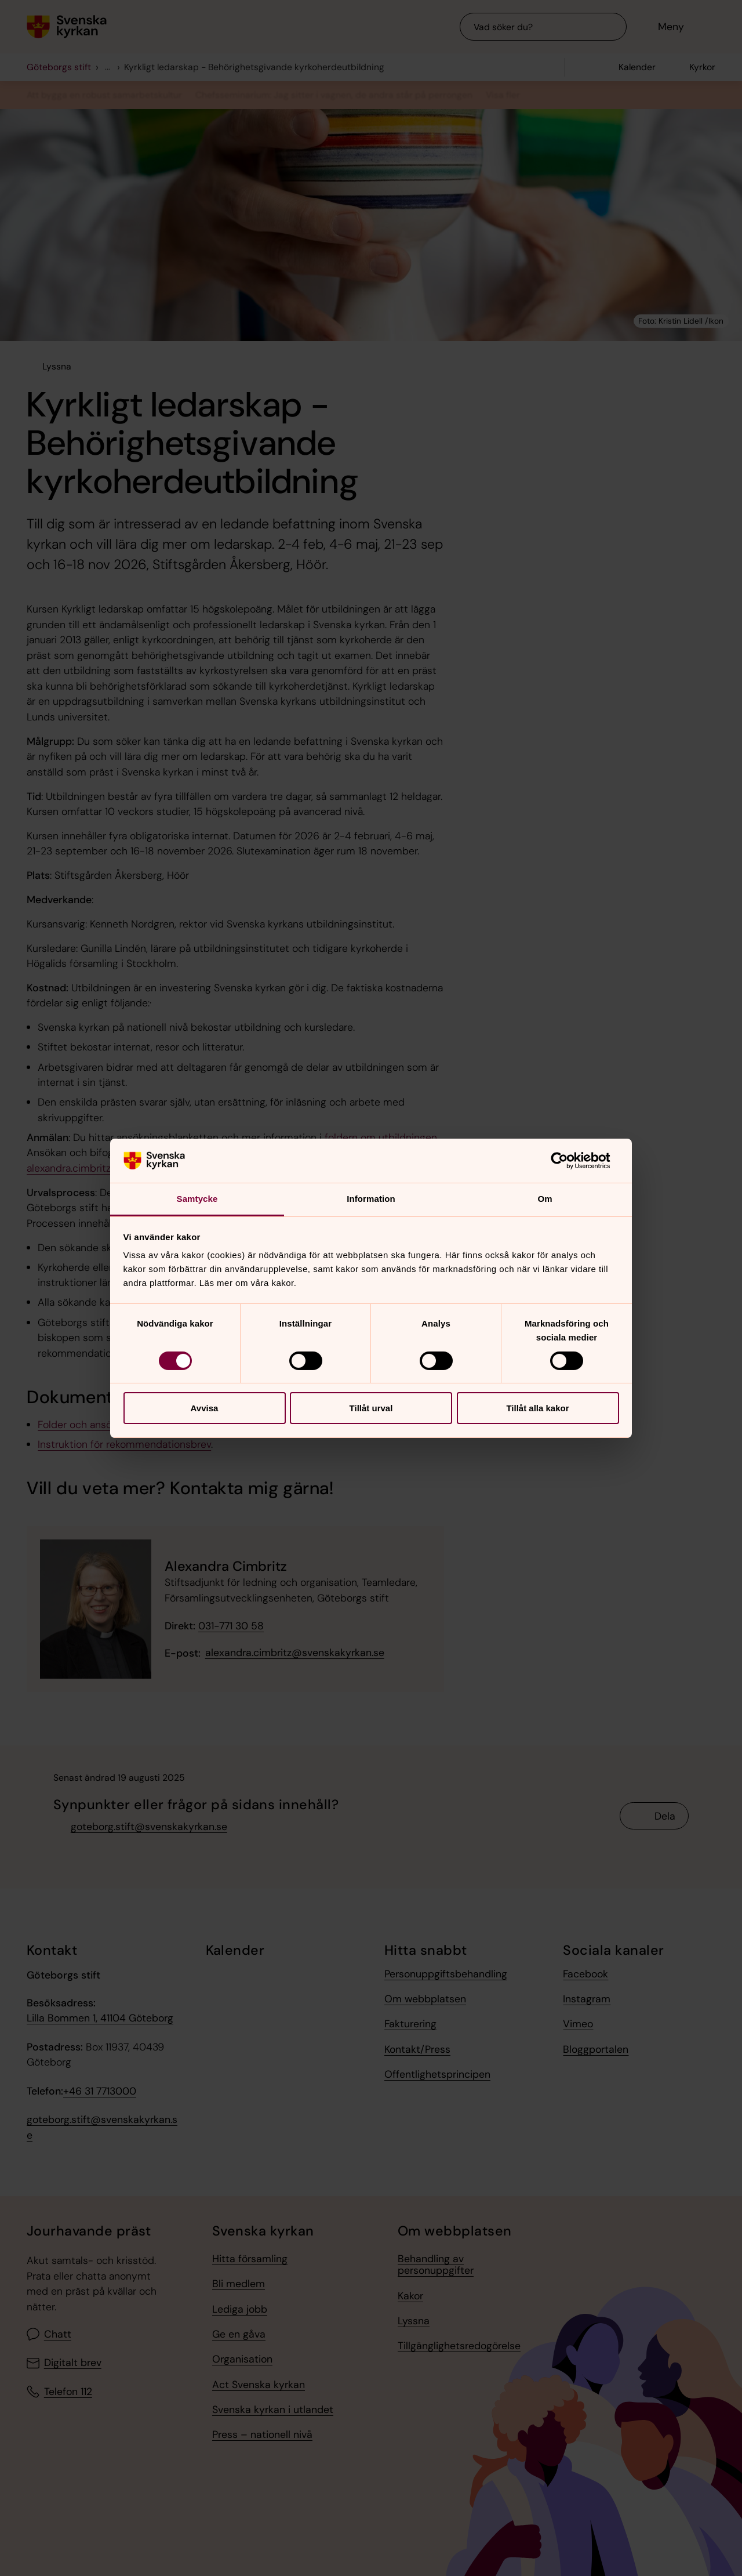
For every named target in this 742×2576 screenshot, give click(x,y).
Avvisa (205, 1408)
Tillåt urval (371, 1408)
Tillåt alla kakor (537, 1408)
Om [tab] (544, 1199)
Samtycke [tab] (197, 1199)
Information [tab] (371, 1199)
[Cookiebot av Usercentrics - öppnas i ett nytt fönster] (568, 1160)
